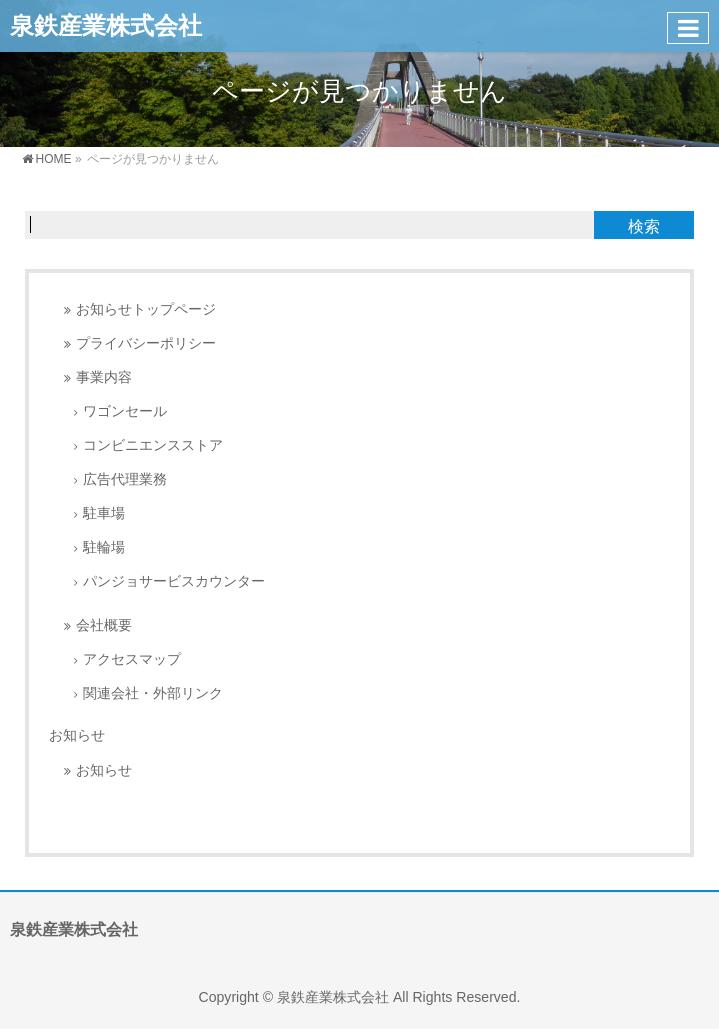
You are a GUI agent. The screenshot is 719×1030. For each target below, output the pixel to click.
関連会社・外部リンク (153, 693)
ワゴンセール (125, 411)
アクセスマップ (132, 659)
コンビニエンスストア (153, 445)
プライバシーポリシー (146, 343)
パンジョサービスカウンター (174, 581)
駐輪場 (104, 547)
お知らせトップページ (146, 309)
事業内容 (104, 377)
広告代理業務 (125, 479)
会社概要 (104, 625)
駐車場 (104, 513)
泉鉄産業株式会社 (106, 25)
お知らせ (77, 735)
